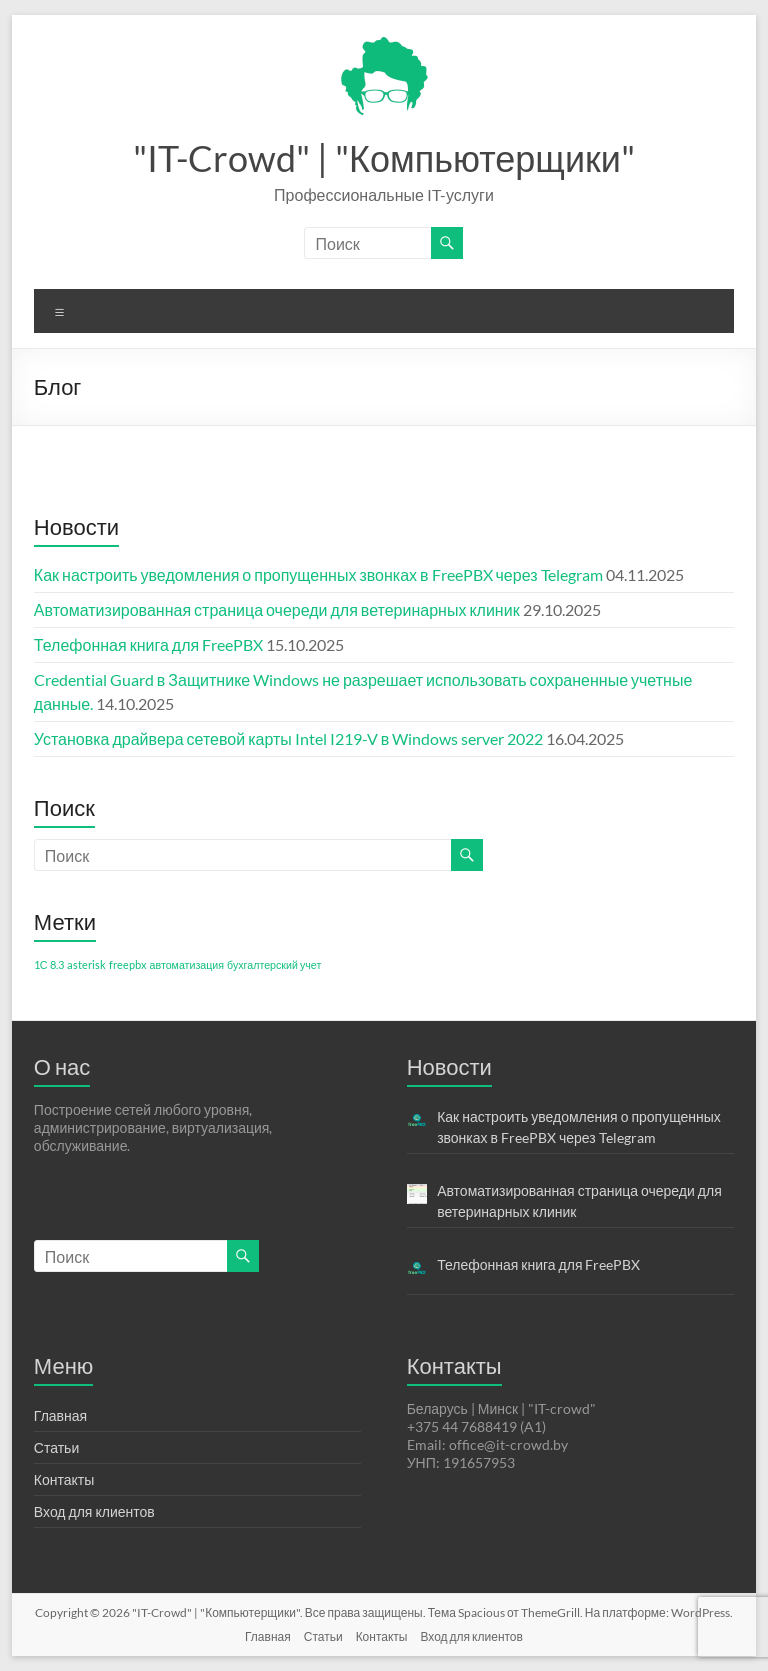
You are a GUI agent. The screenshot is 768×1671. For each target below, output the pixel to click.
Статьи (56, 1447)
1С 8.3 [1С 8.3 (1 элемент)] (49, 964)
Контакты (64, 1479)
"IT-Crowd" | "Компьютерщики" (384, 158)
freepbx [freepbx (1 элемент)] (128, 964)
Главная (60, 1415)
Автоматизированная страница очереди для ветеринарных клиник (277, 609)
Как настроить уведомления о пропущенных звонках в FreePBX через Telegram (318, 574)
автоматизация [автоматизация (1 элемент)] (187, 964)
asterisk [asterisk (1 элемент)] (86, 964)
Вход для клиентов (94, 1511)
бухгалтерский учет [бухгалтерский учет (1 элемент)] (274, 964)
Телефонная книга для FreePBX (148, 644)
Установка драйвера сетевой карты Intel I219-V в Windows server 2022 (288, 738)
